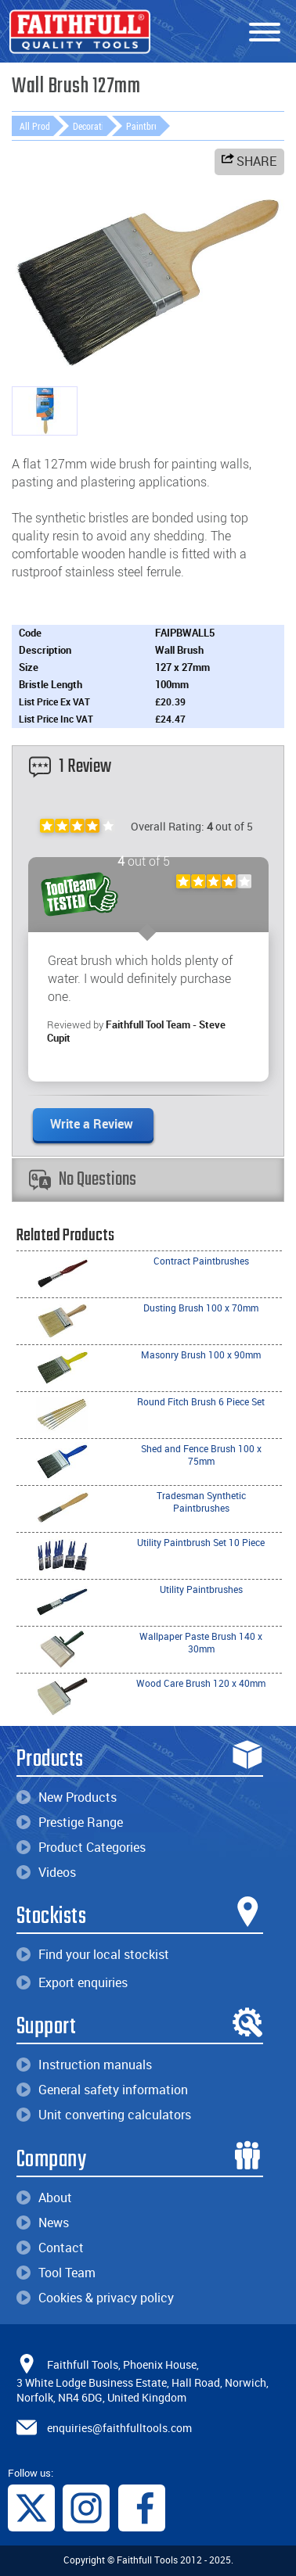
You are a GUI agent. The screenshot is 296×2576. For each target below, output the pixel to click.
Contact (50, 2247)
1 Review (70, 766)
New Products (66, 1797)
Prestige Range (69, 1822)
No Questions (82, 1179)
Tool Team (56, 2272)
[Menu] (265, 32)
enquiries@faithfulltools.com (119, 2427)
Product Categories (81, 1847)
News (42, 2222)
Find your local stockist (92, 1954)
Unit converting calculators (103, 2114)
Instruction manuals (84, 2064)
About (44, 2197)
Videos (46, 1872)
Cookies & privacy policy (95, 2297)
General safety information (102, 2089)
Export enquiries (72, 1982)
